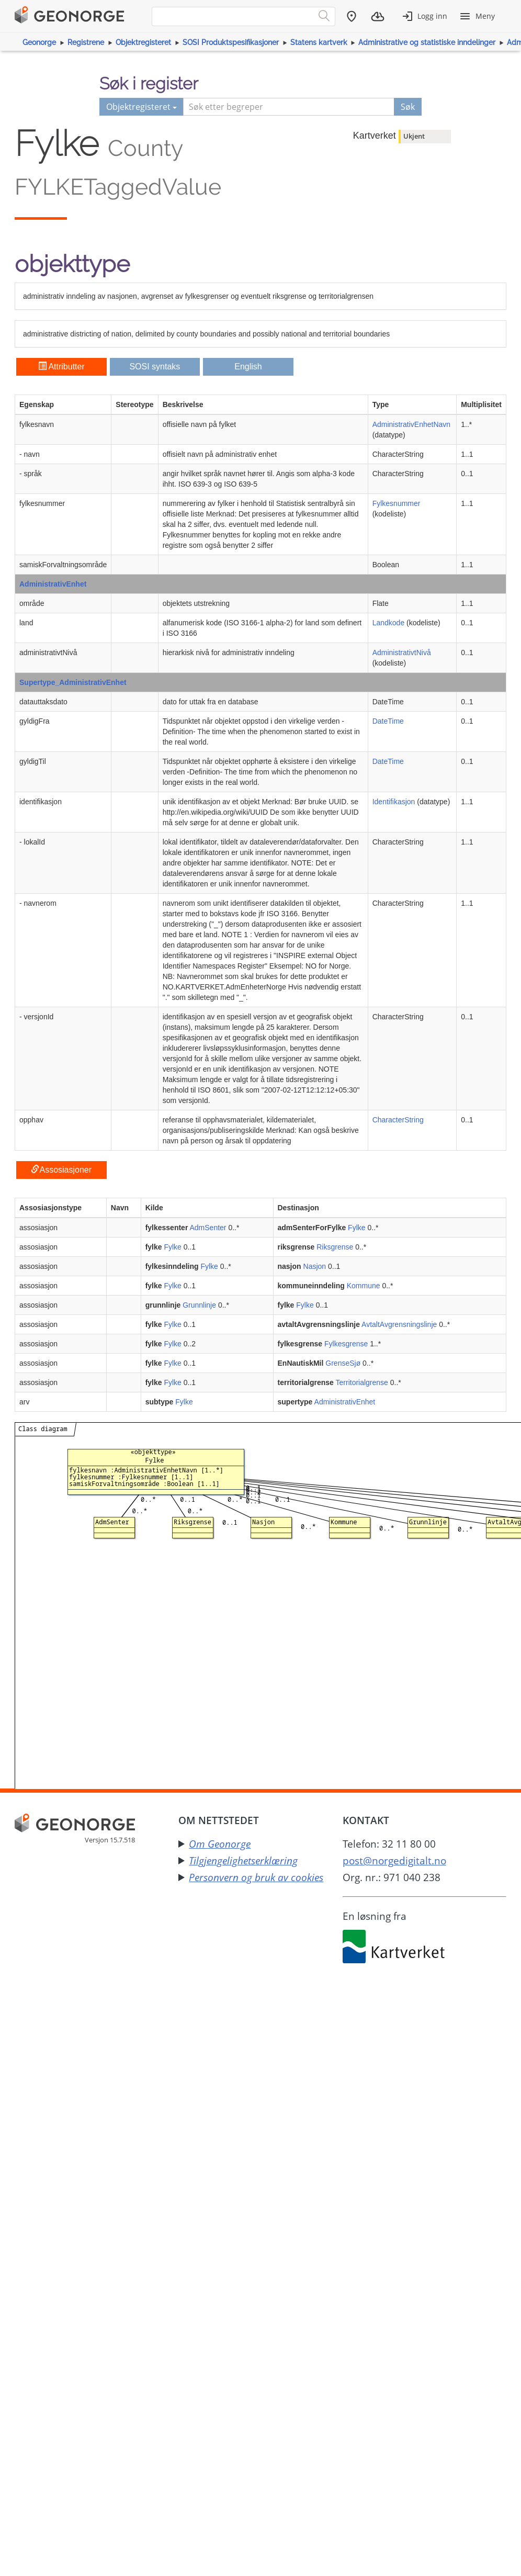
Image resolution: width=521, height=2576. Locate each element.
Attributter (61, 366)
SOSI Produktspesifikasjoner (231, 42)
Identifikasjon (393, 801)
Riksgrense (334, 1247)
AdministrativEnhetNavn (411, 424)
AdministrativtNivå (401, 652)
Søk (408, 107)
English (248, 366)
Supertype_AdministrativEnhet (73, 682)
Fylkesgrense (346, 1344)
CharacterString (398, 1120)
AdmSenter (207, 1227)
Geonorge (39, 42)
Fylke (356, 1227)
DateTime (388, 721)
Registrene (85, 42)
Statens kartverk (318, 42)
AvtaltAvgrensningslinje (399, 1324)
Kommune (363, 1285)
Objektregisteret (143, 42)
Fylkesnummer (396, 503)
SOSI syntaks (154, 366)
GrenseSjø (342, 1363)
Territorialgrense (362, 1382)
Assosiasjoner (61, 1169)
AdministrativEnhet (52, 584)
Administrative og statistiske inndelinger (426, 42)
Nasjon (314, 1266)
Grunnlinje (199, 1305)
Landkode (388, 622)
